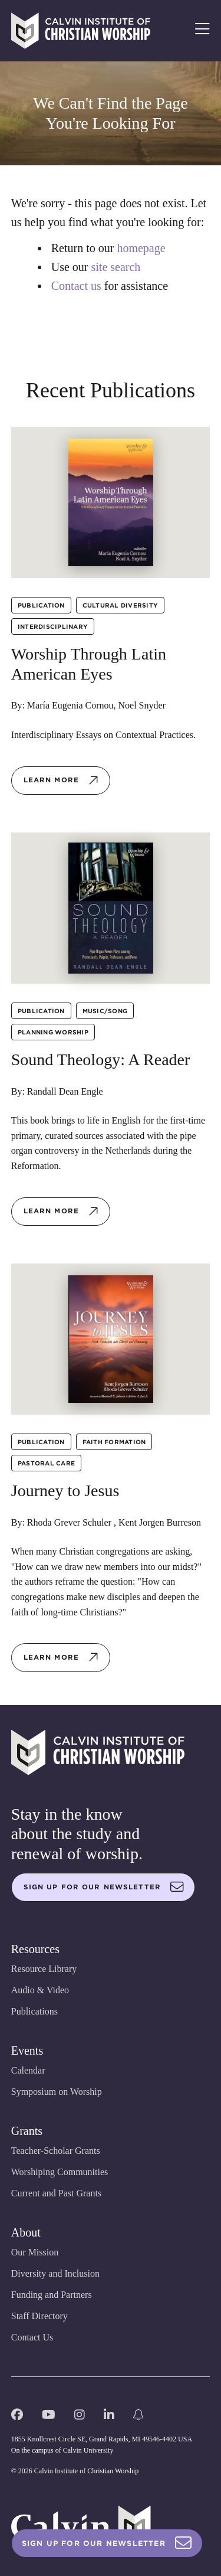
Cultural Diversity (121, 605)
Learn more (61, 780)
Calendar (28, 2070)
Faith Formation (114, 1441)
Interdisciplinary (53, 626)
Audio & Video (40, 1990)
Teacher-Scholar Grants (55, 2151)
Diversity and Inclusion (55, 2273)
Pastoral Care (46, 1463)
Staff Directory (39, 2316)
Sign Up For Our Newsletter (107, 2543)
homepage (141, 247)
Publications (34, 2011)
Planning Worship (53, 1032)
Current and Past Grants (56, 2193)
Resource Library (44, 1969)
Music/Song (105, 1010)
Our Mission (34, 2252)
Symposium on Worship (56, 2092)
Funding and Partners (51, 2295)
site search (116, 266)
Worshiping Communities (59, 2172)
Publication (41, 605)
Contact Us (32, 2337)
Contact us (76, 285)
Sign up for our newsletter (104, 1886)
